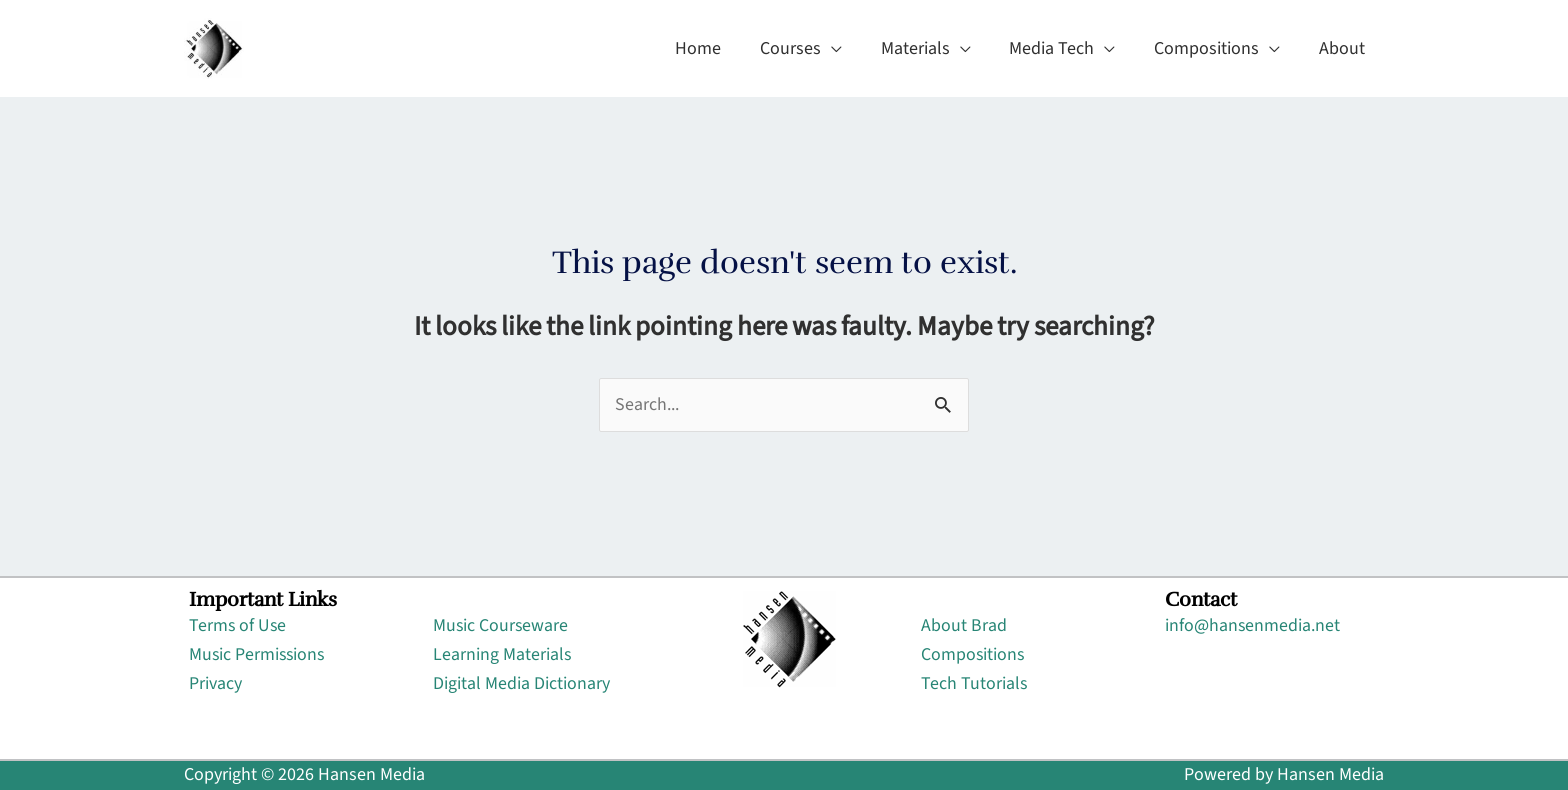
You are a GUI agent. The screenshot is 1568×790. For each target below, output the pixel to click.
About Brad (964, 626)
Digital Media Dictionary (521, 683)
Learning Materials (502, 654)
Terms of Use (238, 626)
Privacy (215, 683)
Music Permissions (258, 654)
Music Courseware (501, 626)
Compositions (973, 654)
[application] (843, 49)
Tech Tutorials (974, 683)
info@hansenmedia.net (1253, 626)
